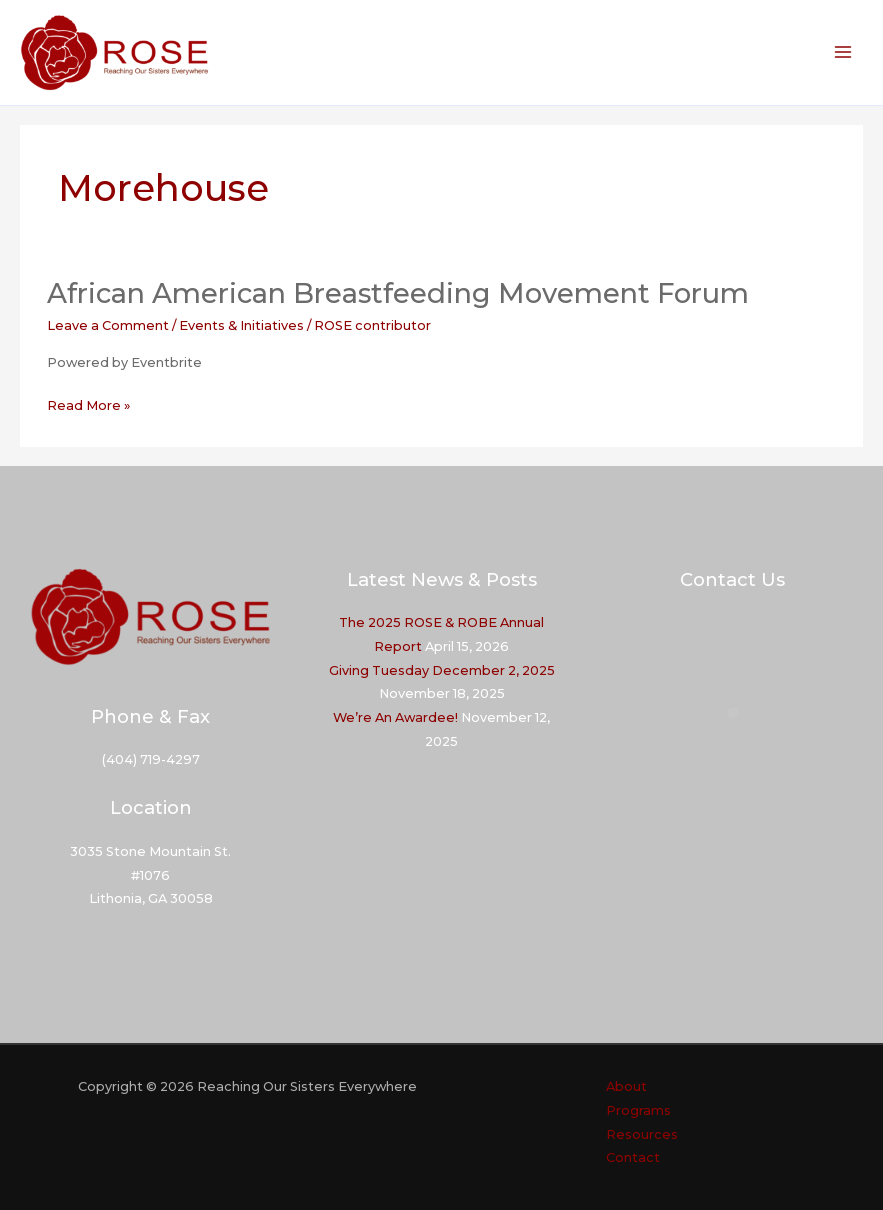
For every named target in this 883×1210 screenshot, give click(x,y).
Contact (633, 1157)
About (626, 1086)
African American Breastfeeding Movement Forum (398, 293)
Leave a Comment (108, 325)
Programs (638, 1110)
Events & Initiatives (241, 325)
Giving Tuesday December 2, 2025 (442, 670)
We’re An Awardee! (395, 717)
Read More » (88, 406)
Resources (642, 1134)
